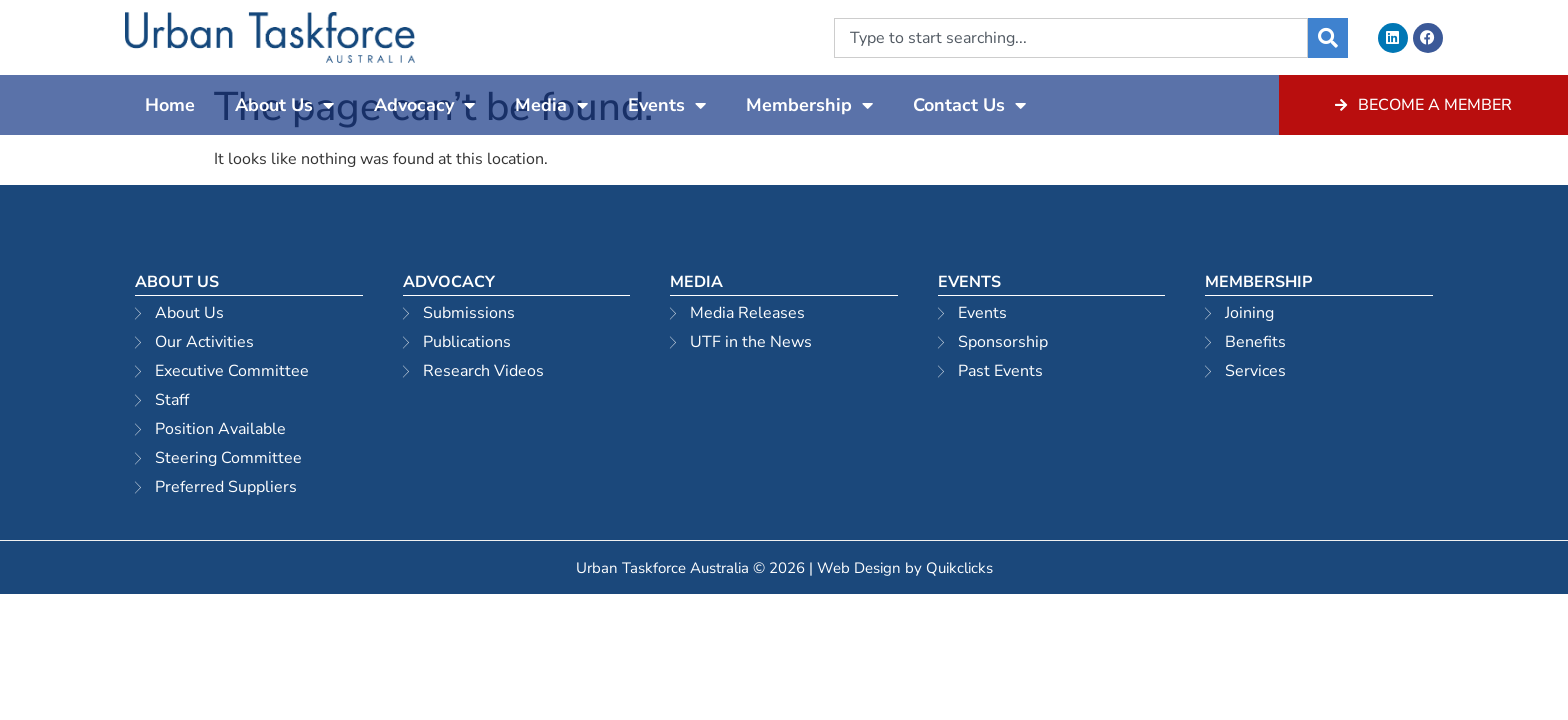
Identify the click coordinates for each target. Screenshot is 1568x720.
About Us (284, 105)
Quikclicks (959, 568)
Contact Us (969, 105)
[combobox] (1071, 38)
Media (551, 105)
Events (667, 105)
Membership (809, 105)
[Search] (1328, 38)
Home (170, 105)
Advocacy (424, 105)
